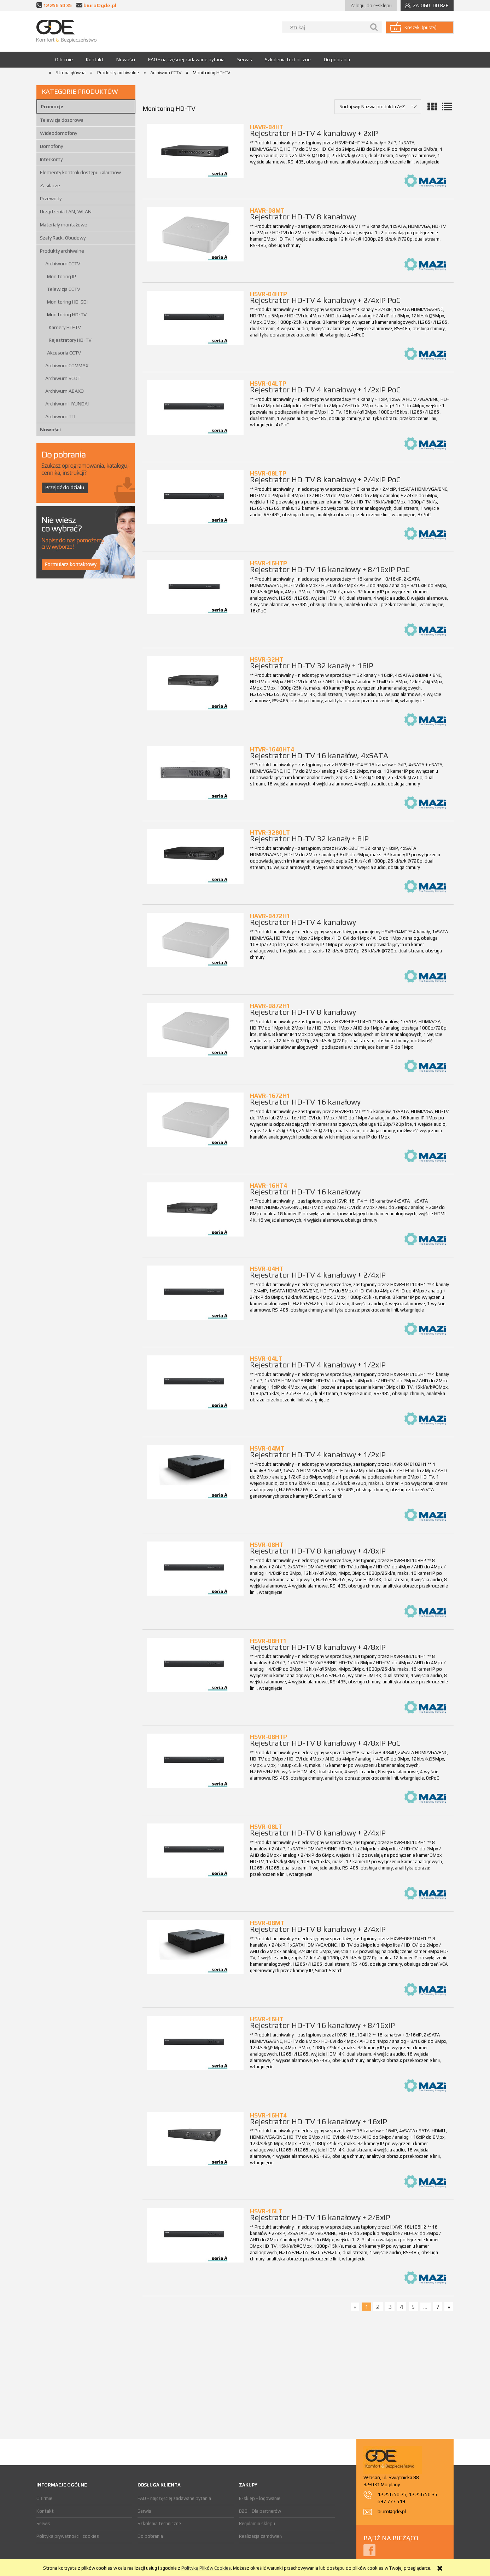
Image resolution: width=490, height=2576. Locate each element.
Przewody (51, 198)
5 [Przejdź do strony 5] (413, 2306)
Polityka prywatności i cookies (67, 2536)
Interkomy (51, 159)
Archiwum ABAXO (64, 391)
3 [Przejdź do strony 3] (390, 2306)
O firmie (44, 2498)
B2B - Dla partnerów (260, 2511)
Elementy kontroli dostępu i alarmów (80, 172)
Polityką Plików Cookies (206, 2568)
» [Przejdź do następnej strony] (449, 2306)
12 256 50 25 (392, 2494)
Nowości (50, 429)
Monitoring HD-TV (67, 314)
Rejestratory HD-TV (70, 340)
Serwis (43, 2523)
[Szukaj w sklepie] (325, 27)
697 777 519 (391, 2501)
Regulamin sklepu (257, 2523)
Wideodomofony (58, 133)
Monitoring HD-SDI (67, 302)
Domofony (51, 146)
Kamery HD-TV (65, 327)
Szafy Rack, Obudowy (63, 238)
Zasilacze (50, 185)
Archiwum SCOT (62, 378)
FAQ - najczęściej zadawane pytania (174, 2498)
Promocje (52, 106)
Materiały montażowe (63, 224)
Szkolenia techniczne (159, 2523)
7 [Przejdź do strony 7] (437, 2306)
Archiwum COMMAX (66, 365)
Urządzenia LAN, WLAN (66, 211)
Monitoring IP (61, 276)
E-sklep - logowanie (259, 2498)
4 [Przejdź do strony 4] (401, 2306)
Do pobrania (150, 2536)
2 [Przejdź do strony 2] (378, 2306)
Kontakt (45, 2511)
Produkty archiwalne (62, 251)
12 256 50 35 (57, 5)
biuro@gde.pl (99, 5)
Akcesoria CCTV (64, 353)
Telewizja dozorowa (61, 120)
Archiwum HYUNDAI (67, 404)
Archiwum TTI (60, 416)
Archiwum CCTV (62, 263)
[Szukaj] (374, 27)
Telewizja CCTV (63, 289)
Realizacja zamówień (260, 2536)
